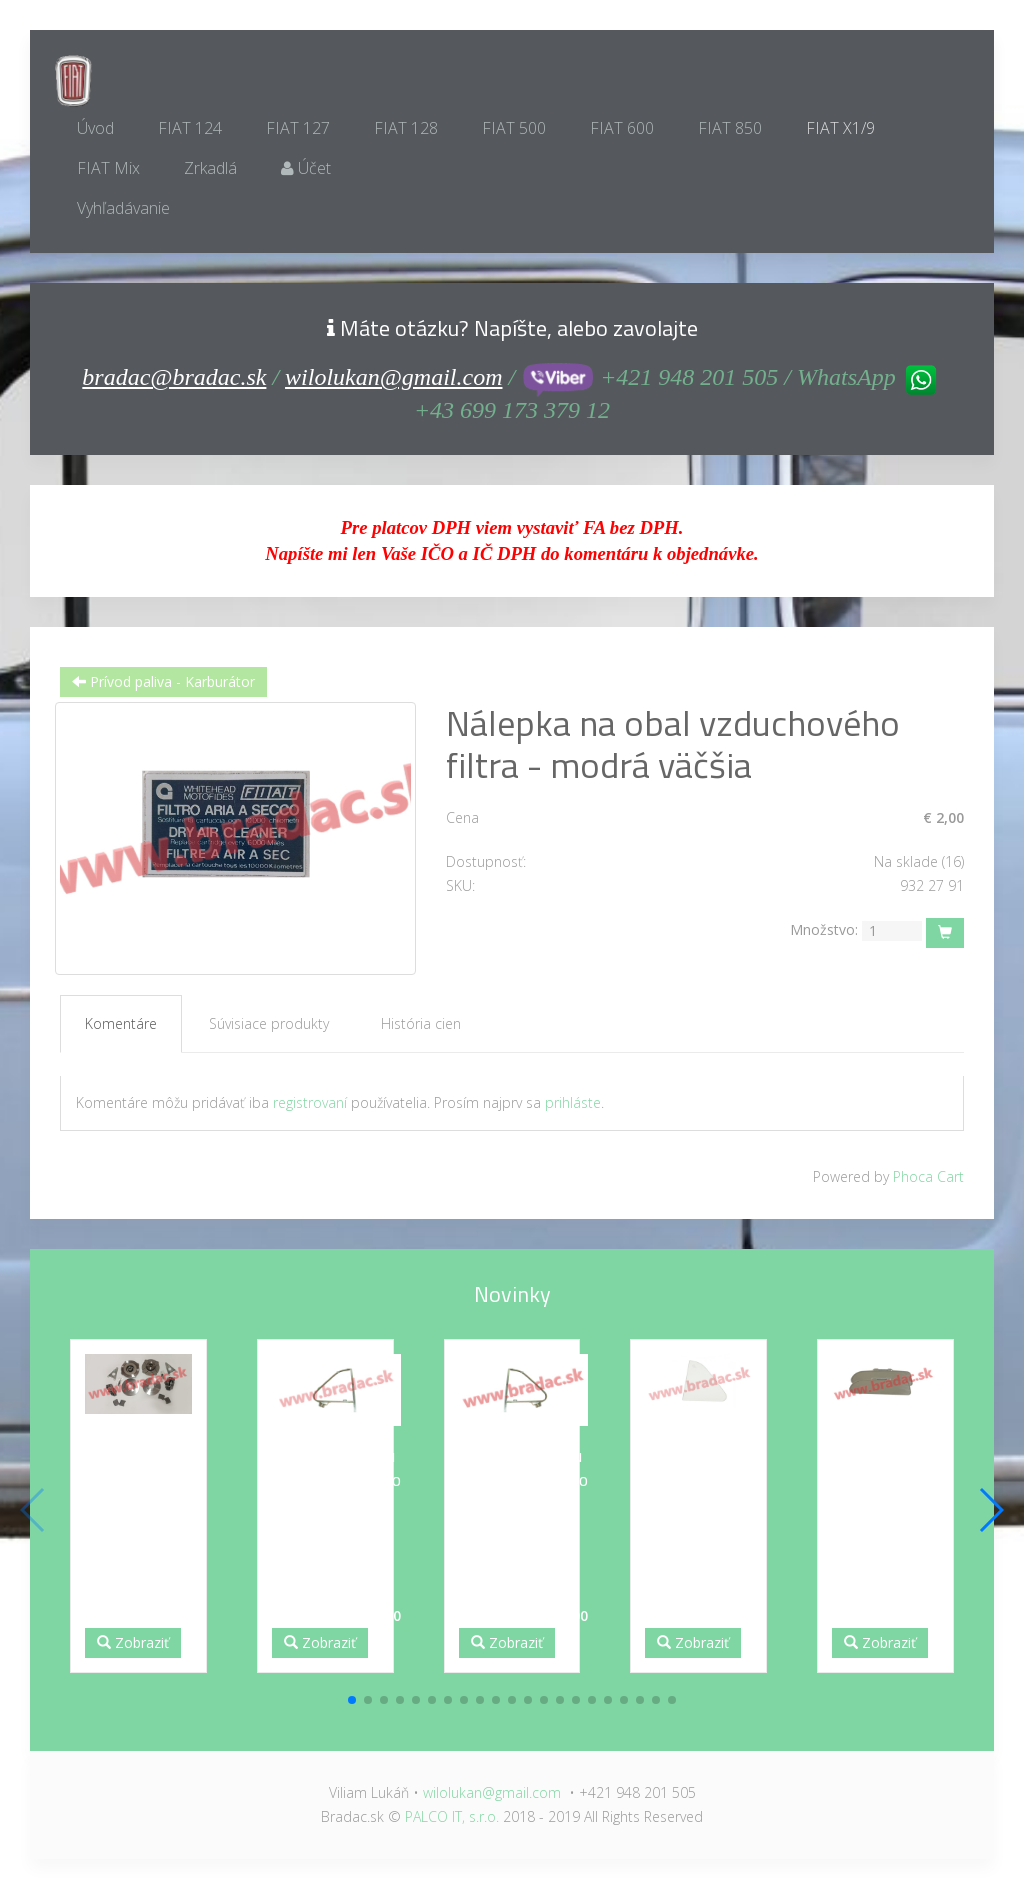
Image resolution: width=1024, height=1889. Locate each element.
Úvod (95, 128)
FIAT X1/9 (840, 128)
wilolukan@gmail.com (393, 377)
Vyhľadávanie (123, 208)
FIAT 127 (298, 128)
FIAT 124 (190, 128)
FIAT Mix (108, 168)
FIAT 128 (406, 128)
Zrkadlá (210, 168)
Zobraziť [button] (133, 1642)
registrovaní (310, 1102)
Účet (306, 168)
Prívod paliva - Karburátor (163, 681)
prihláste (573, 1102)
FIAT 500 (514, 128)
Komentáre (121, 1023)
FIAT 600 (622, 128)
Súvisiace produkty (269, 1023)
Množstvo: (824, 929)
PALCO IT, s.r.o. (452, 1816)
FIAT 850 (730, 128)
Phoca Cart (928, 1176)
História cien (421, 1023)
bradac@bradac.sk (174, 377)
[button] (352, 1700)
